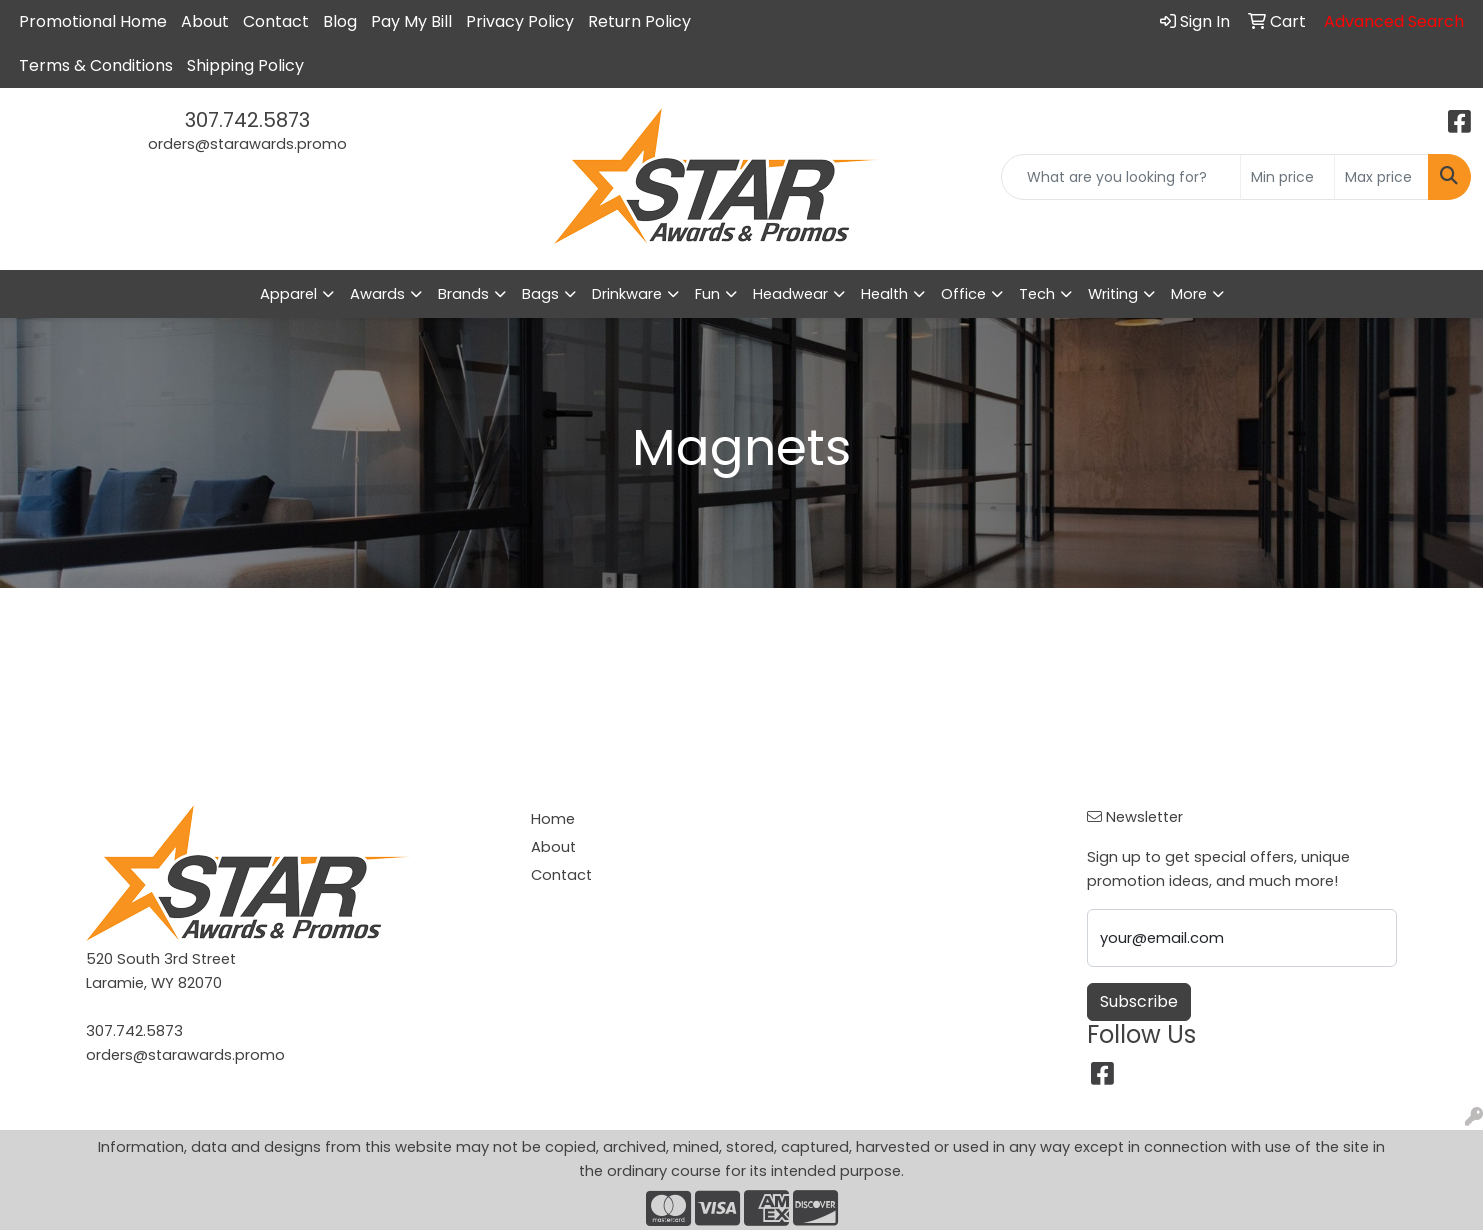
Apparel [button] (288, 294)
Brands (463, 294)
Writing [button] (1113, 294)
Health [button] (884, 294)
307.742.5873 (247, 120)
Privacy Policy (520, 21)
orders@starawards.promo (247, 144)
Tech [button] (1037, 294)
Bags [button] (540, 294)
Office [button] (963, 294)
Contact (276, 21)
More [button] (1189, 294)
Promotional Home (93, 21)
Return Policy (639, 21)
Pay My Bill (411, 21)
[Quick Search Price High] (1381, 177)
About (205, 21)
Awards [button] (377, 294)
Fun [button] (707, 294)
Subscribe (1139, 1001)
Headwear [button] (790, 294)
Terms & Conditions (96, 65)
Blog (340, 21)
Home (553, 819)
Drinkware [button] (627, 294)
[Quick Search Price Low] (1287, 177)
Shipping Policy (245, 65)
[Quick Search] (1121, 177)
